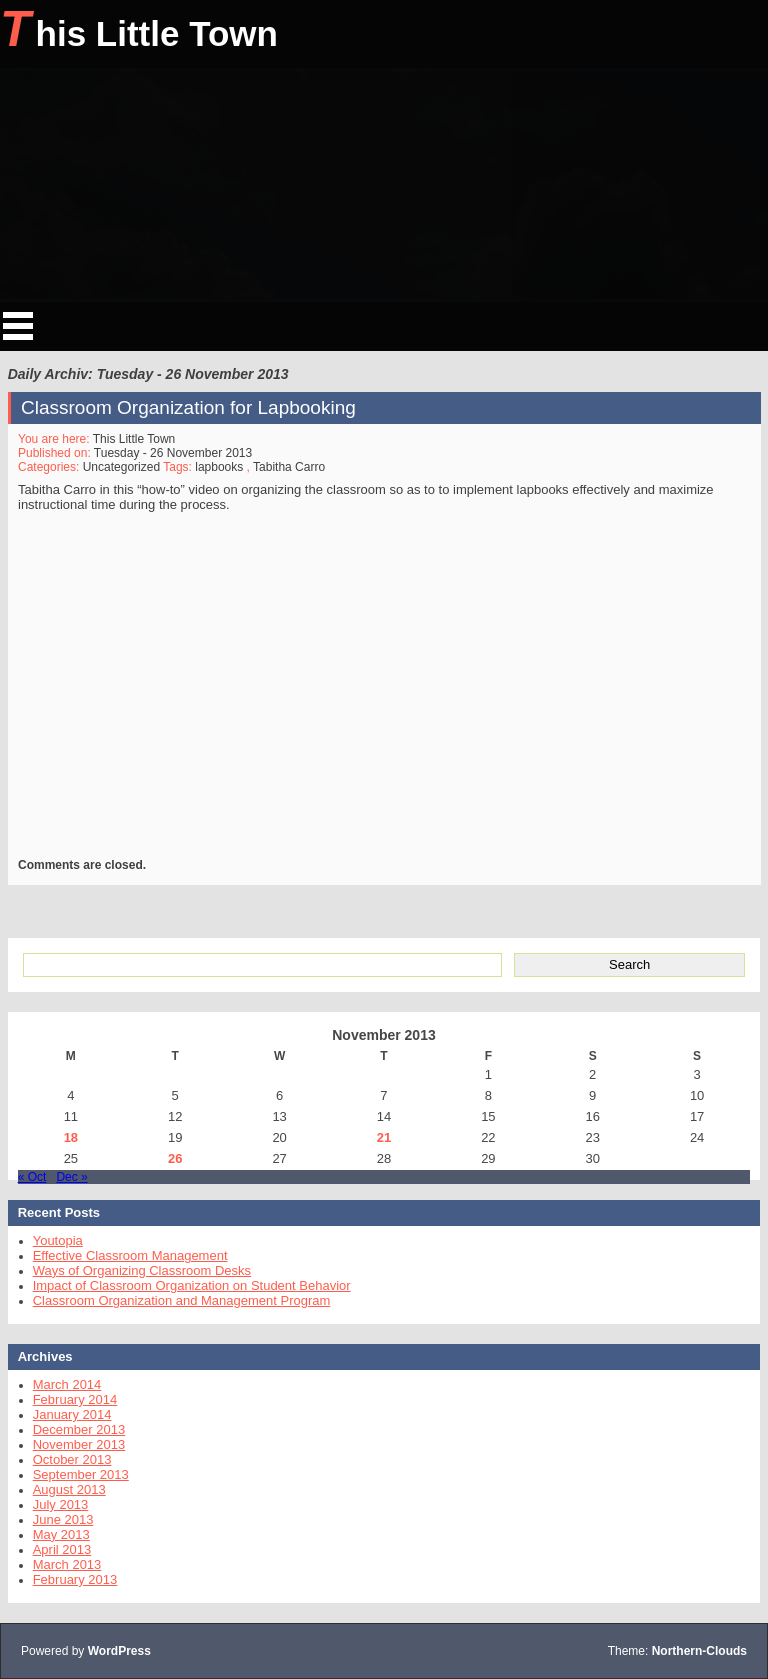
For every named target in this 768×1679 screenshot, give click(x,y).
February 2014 (75, 1399)
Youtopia (58, 1240)
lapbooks (219, 467)
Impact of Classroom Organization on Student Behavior (192, 1285)
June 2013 (63, 1519)
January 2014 (72, 1414)
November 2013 (79, 1444)
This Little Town (139, 29)
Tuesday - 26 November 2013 (173, 453)
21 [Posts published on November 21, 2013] (384, 1137)
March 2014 (67, 1384)
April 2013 (62, 1549)
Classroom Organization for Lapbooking (188, 407)
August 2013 (69, 1489)
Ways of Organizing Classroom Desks (142, 1270)
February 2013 (75, 1579)
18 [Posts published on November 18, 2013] (71, 1137)
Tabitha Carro (289, 467)
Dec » (71, 1177)
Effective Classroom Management (130, 1255)
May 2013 (61, 1534)
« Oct (32, 1177)
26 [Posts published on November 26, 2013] (175, 1158)
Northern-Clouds (699, 1651)
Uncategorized (120, 467)
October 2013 (72, 1459)
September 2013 (81, 1474)
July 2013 (61, 1504)
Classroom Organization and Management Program (182, 1300)
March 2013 (67, 1564)
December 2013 (79, 1429)
